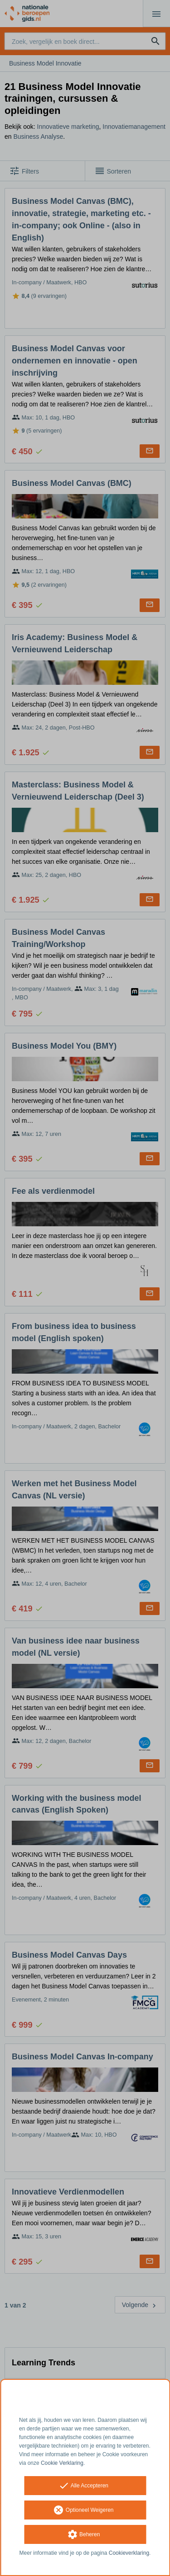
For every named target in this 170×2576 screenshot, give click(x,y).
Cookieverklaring (129, 2553)
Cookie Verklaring (62, 2463)
